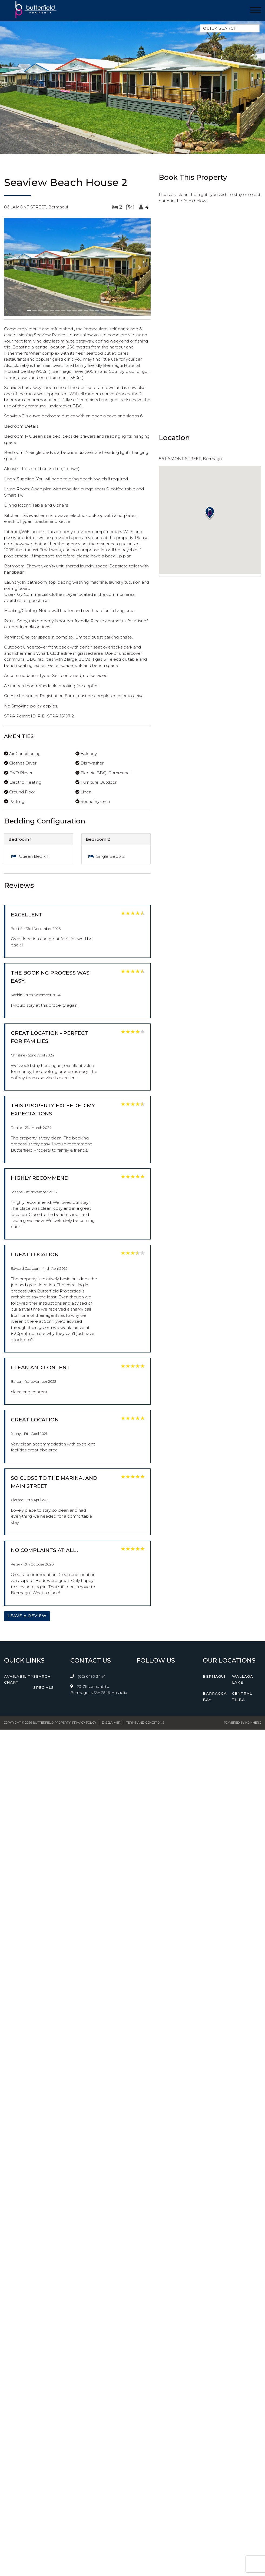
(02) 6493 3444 (91, 1676)
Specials (43, 1687)
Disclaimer (111, 1722)
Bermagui (214, 1676)
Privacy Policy (84, 1722)
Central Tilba (242, 1696)
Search (42, 1676)
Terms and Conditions (145, 1722)
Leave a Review (27, 1615)
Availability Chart (19, 1679)
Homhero (253, 1722)
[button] (15, 268)
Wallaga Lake (242, 1679)
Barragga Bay (215, 1696)
